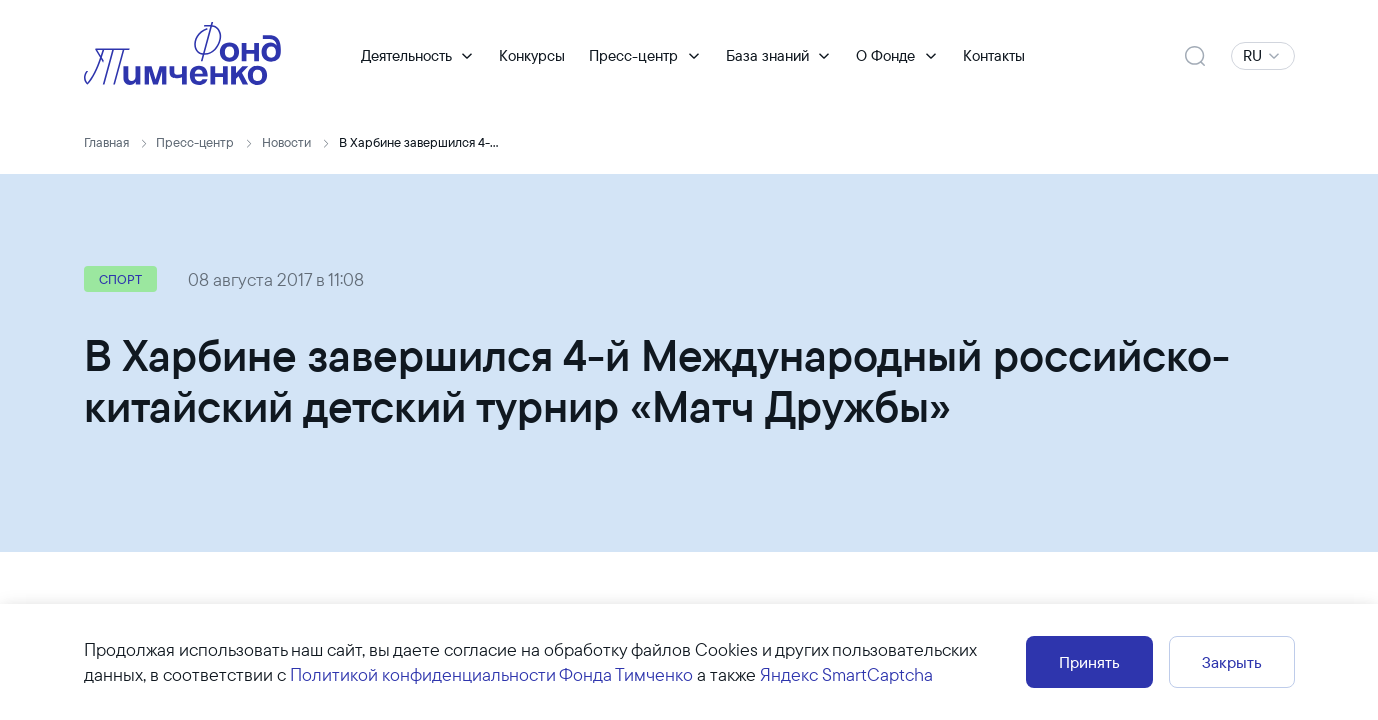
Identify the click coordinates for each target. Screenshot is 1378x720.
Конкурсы (532, 56)
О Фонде (885, 56)
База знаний (767, 56)
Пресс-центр (633, 56)
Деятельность (406, 56)
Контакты (994, 56)
